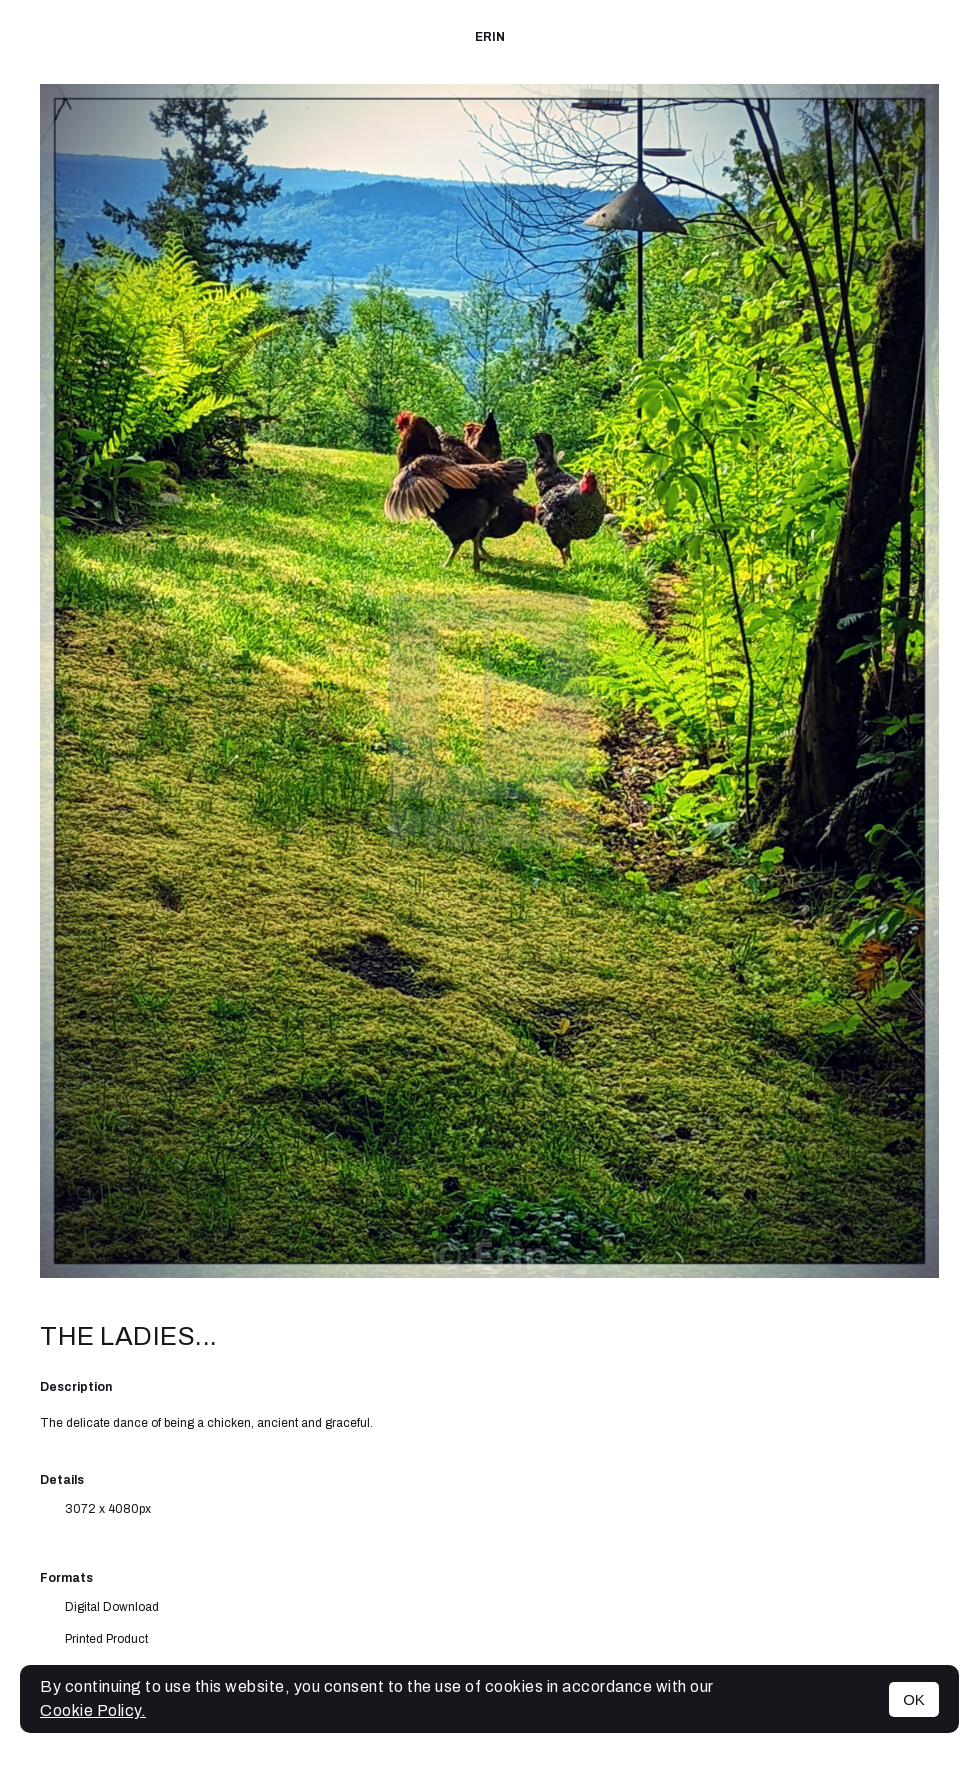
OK (914, 1699)
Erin (490, 37)
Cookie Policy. (93, 1710)
